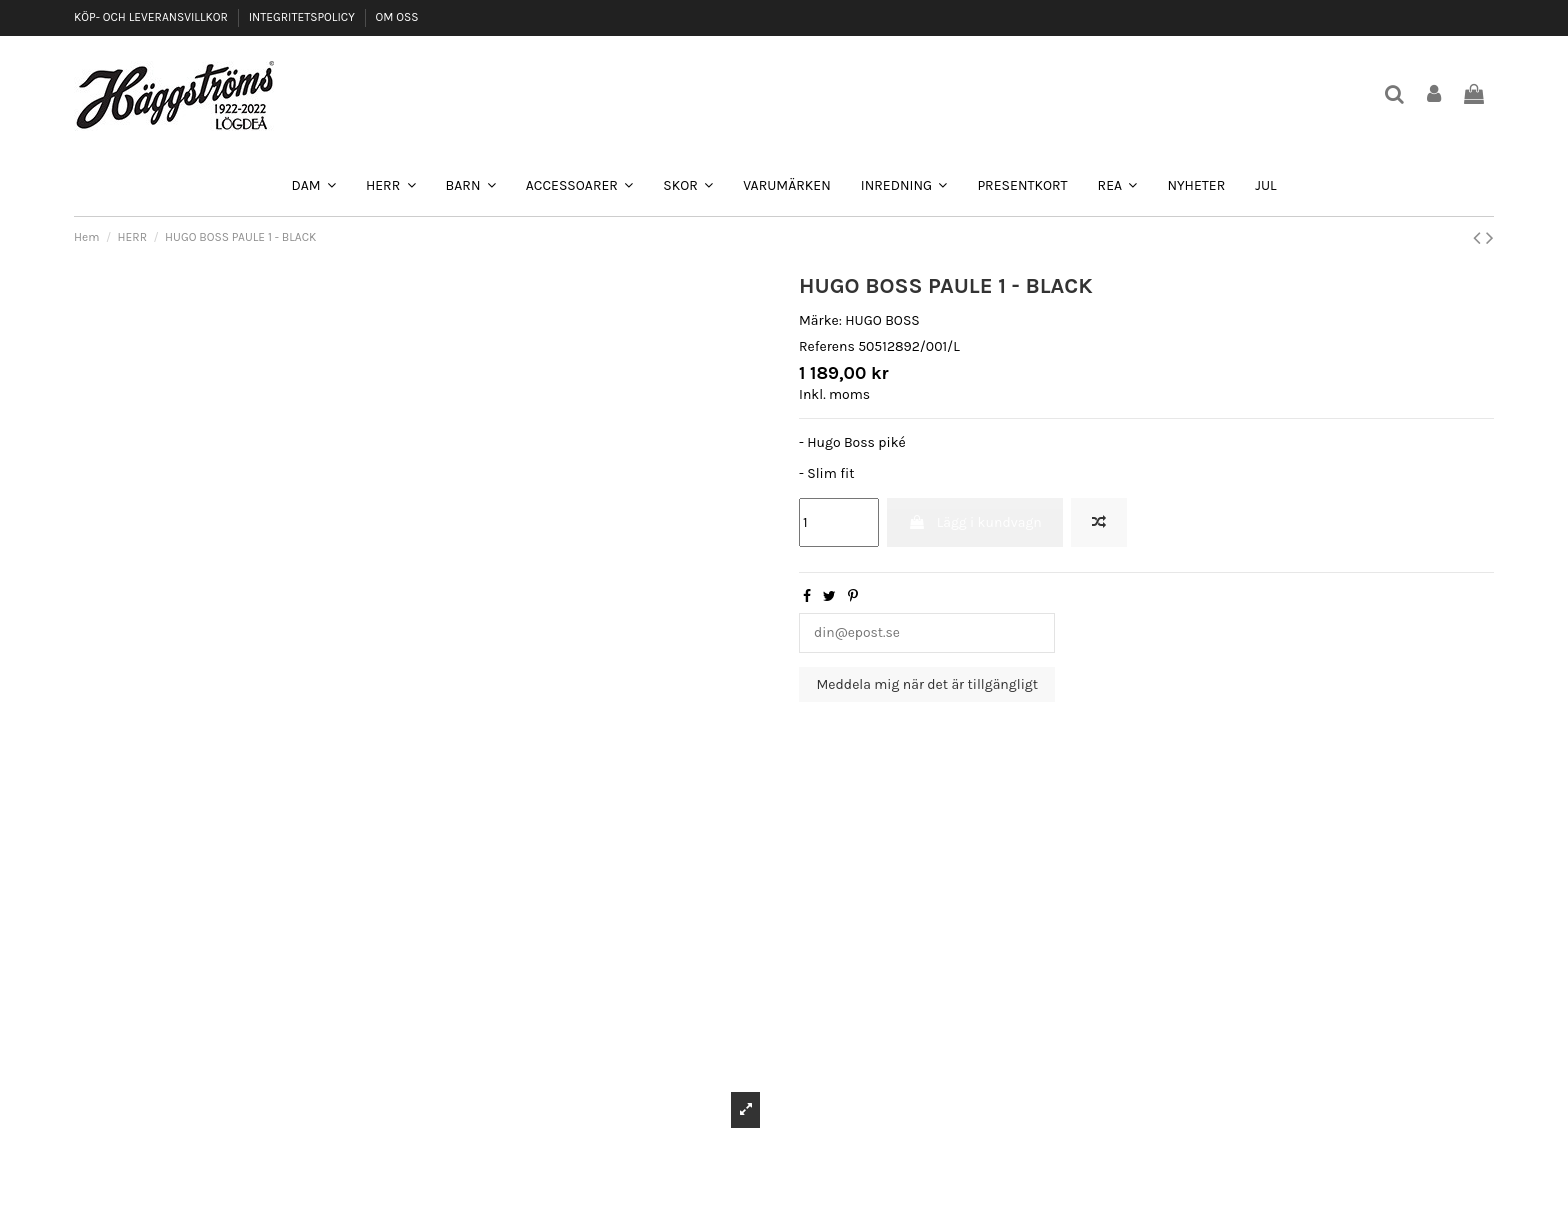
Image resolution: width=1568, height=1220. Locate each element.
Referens (827, 346)
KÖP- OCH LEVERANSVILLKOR (152, 17)
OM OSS (396, 17)
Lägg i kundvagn (974, 522)
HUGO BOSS (882, 320)
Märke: (820, 320)
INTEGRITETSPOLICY (303, 17)
